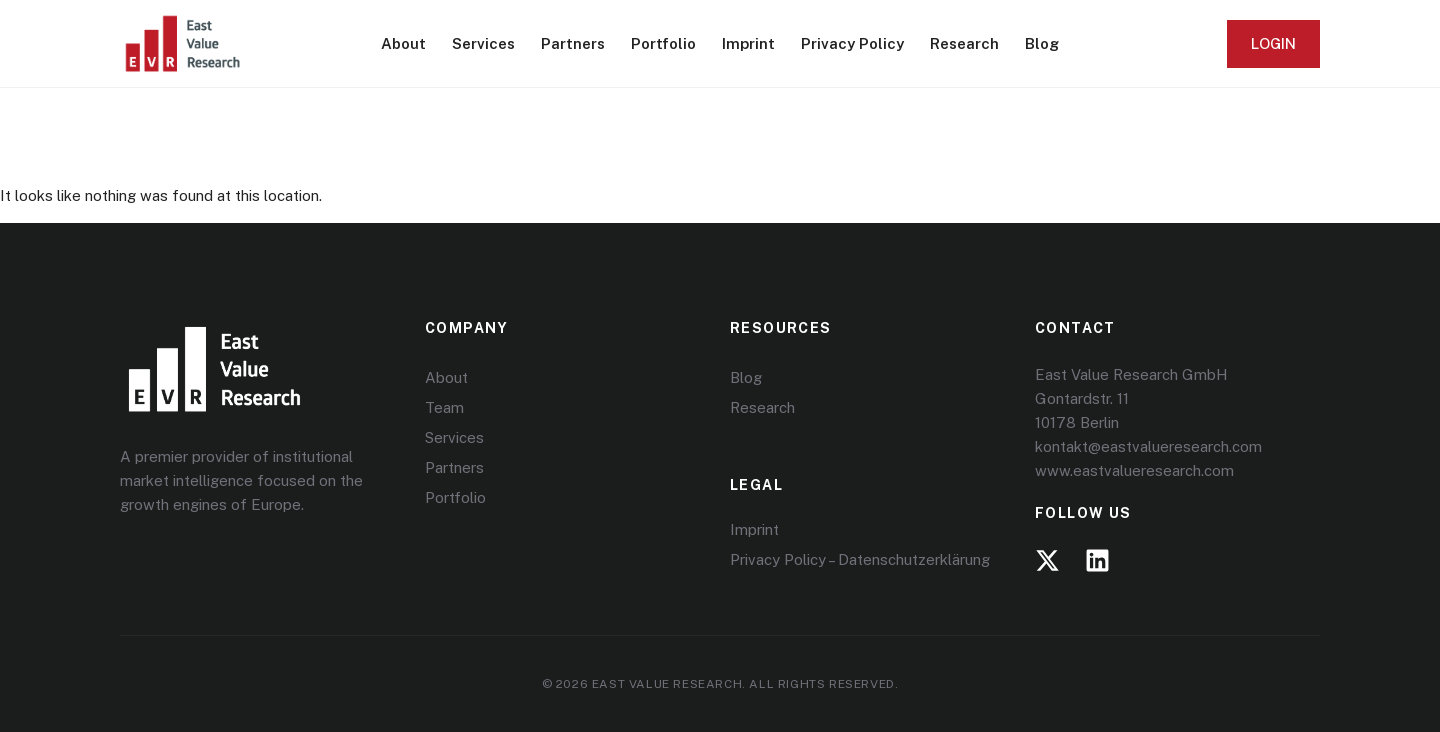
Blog (1042, 43)
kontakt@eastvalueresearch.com (1148, 446)
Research (964, 43)
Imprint (748, 43)
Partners (573, 43)
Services (483, 43)
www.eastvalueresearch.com (1134, 470)
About (403, 43)
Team (444, 407)
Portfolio (663, 43)
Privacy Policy (852, 43)
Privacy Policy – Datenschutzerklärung (860, 559)
